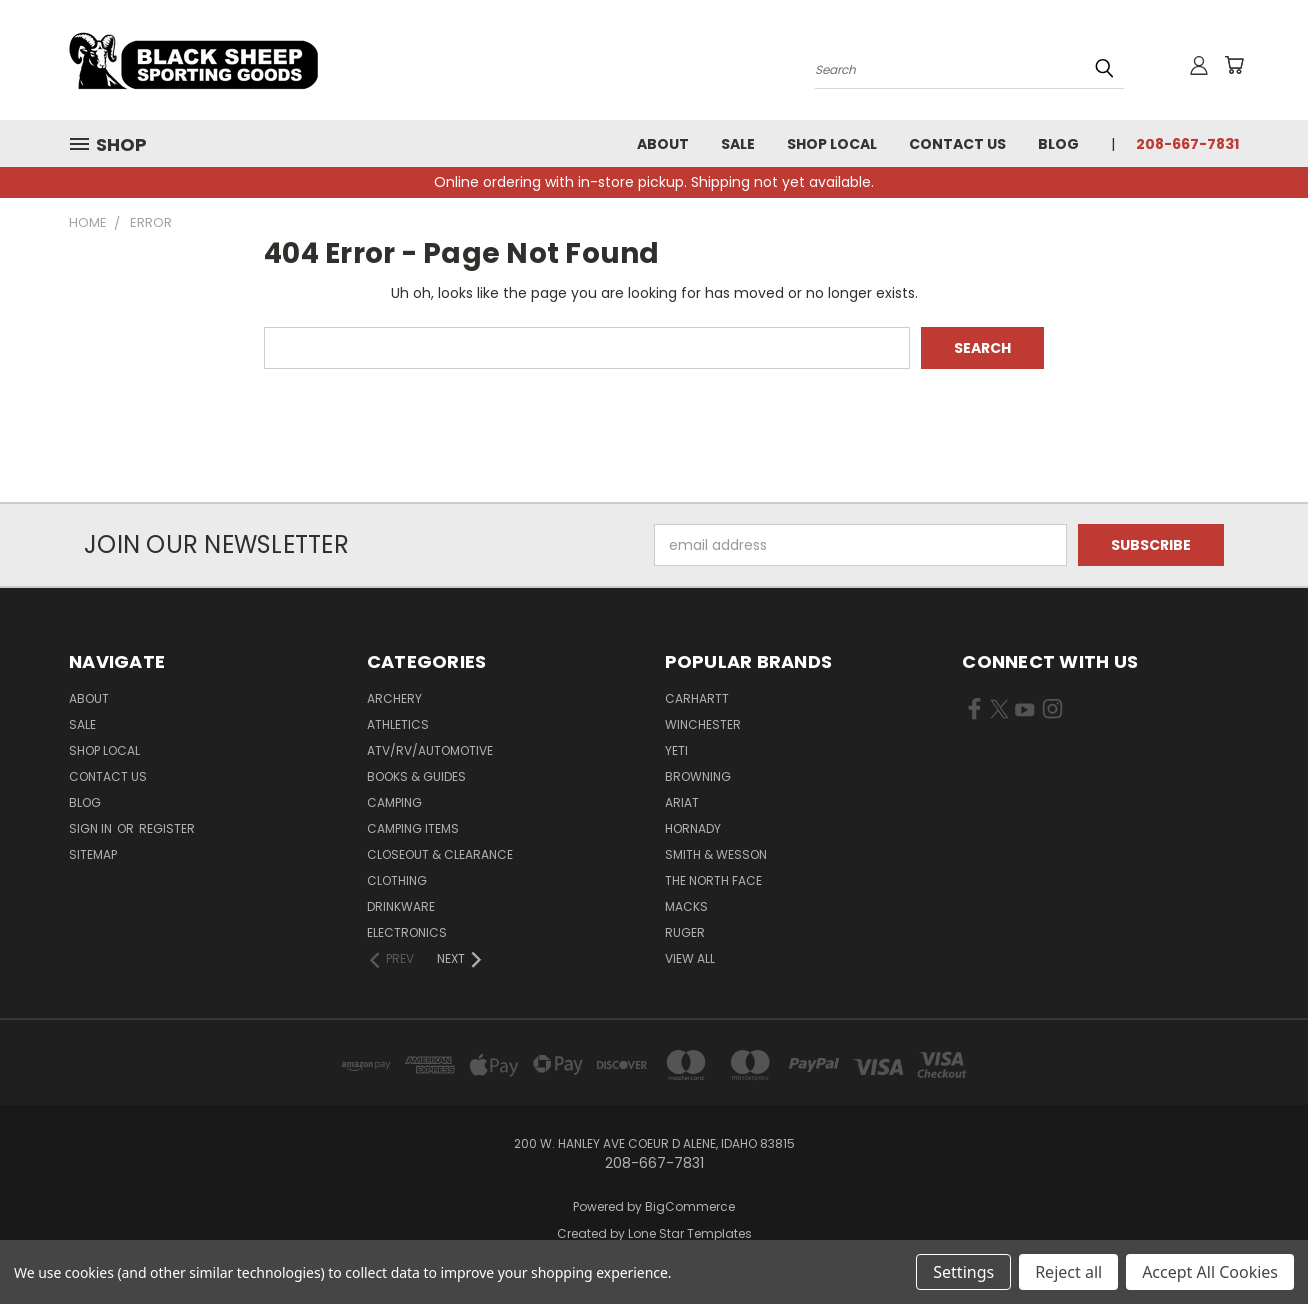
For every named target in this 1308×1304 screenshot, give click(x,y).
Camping (394, 802)
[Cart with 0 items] (1234, 65)
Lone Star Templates (690, 1233)
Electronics (407, 932)
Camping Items (413, 828)
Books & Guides (416, 776)
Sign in (92, 828)
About (663, 144)
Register (167, 828)
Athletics (398, 724)
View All (690, 958)
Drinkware (401, 906)
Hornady (693, 828)
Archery (394, 698)
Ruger (685, 932)
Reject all (1068, 1272)
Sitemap (93, 854)
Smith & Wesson (716, 854)
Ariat (682, 802)
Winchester (703, 724)
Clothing (397, 880)
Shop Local (832, 144)
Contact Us (957, 144)
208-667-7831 (1187, 144)
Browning (698, 776)
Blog (1058, 144)
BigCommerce (690, 1206)
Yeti (676, 750)
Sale (738, 144)
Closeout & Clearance (440, 854)
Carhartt (697, 698)
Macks (686, 906)
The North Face (713, 880)
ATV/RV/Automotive (430, 750)
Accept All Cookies (1210, 1272)
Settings (963, 1272)
